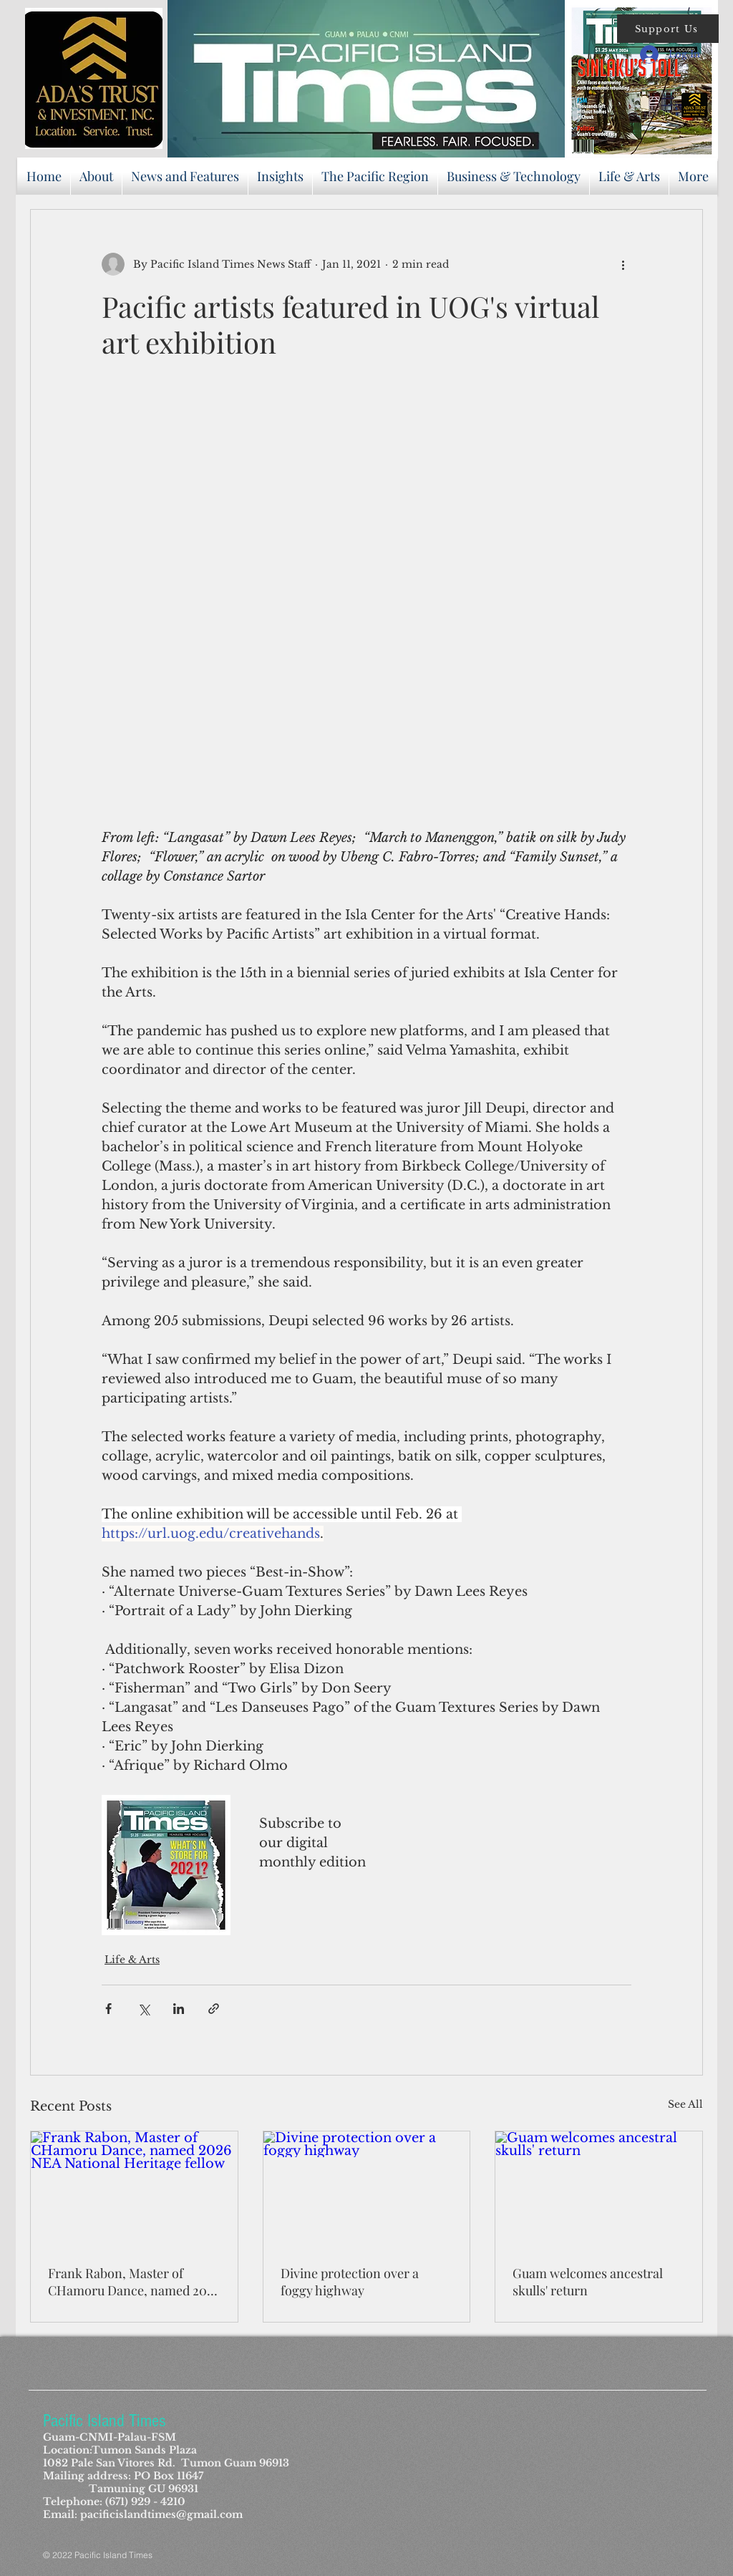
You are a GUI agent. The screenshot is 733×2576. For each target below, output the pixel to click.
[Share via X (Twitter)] (143, 2008)
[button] (668, 28)
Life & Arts (132, 1959)
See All (685, 2104)
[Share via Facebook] (108, 2008)
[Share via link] (213, 2008)
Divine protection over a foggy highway (350, 2282)
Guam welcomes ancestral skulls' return (588, 2282)
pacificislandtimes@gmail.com (161, 2514)
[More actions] (622, 264)
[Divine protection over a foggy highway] (366, 2189)
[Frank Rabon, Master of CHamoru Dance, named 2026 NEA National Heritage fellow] (134, 2189)
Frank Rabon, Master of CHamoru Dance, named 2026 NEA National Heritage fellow (134, 2282)
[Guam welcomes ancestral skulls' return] (598, 2189)
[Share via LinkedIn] (178, 2008)
